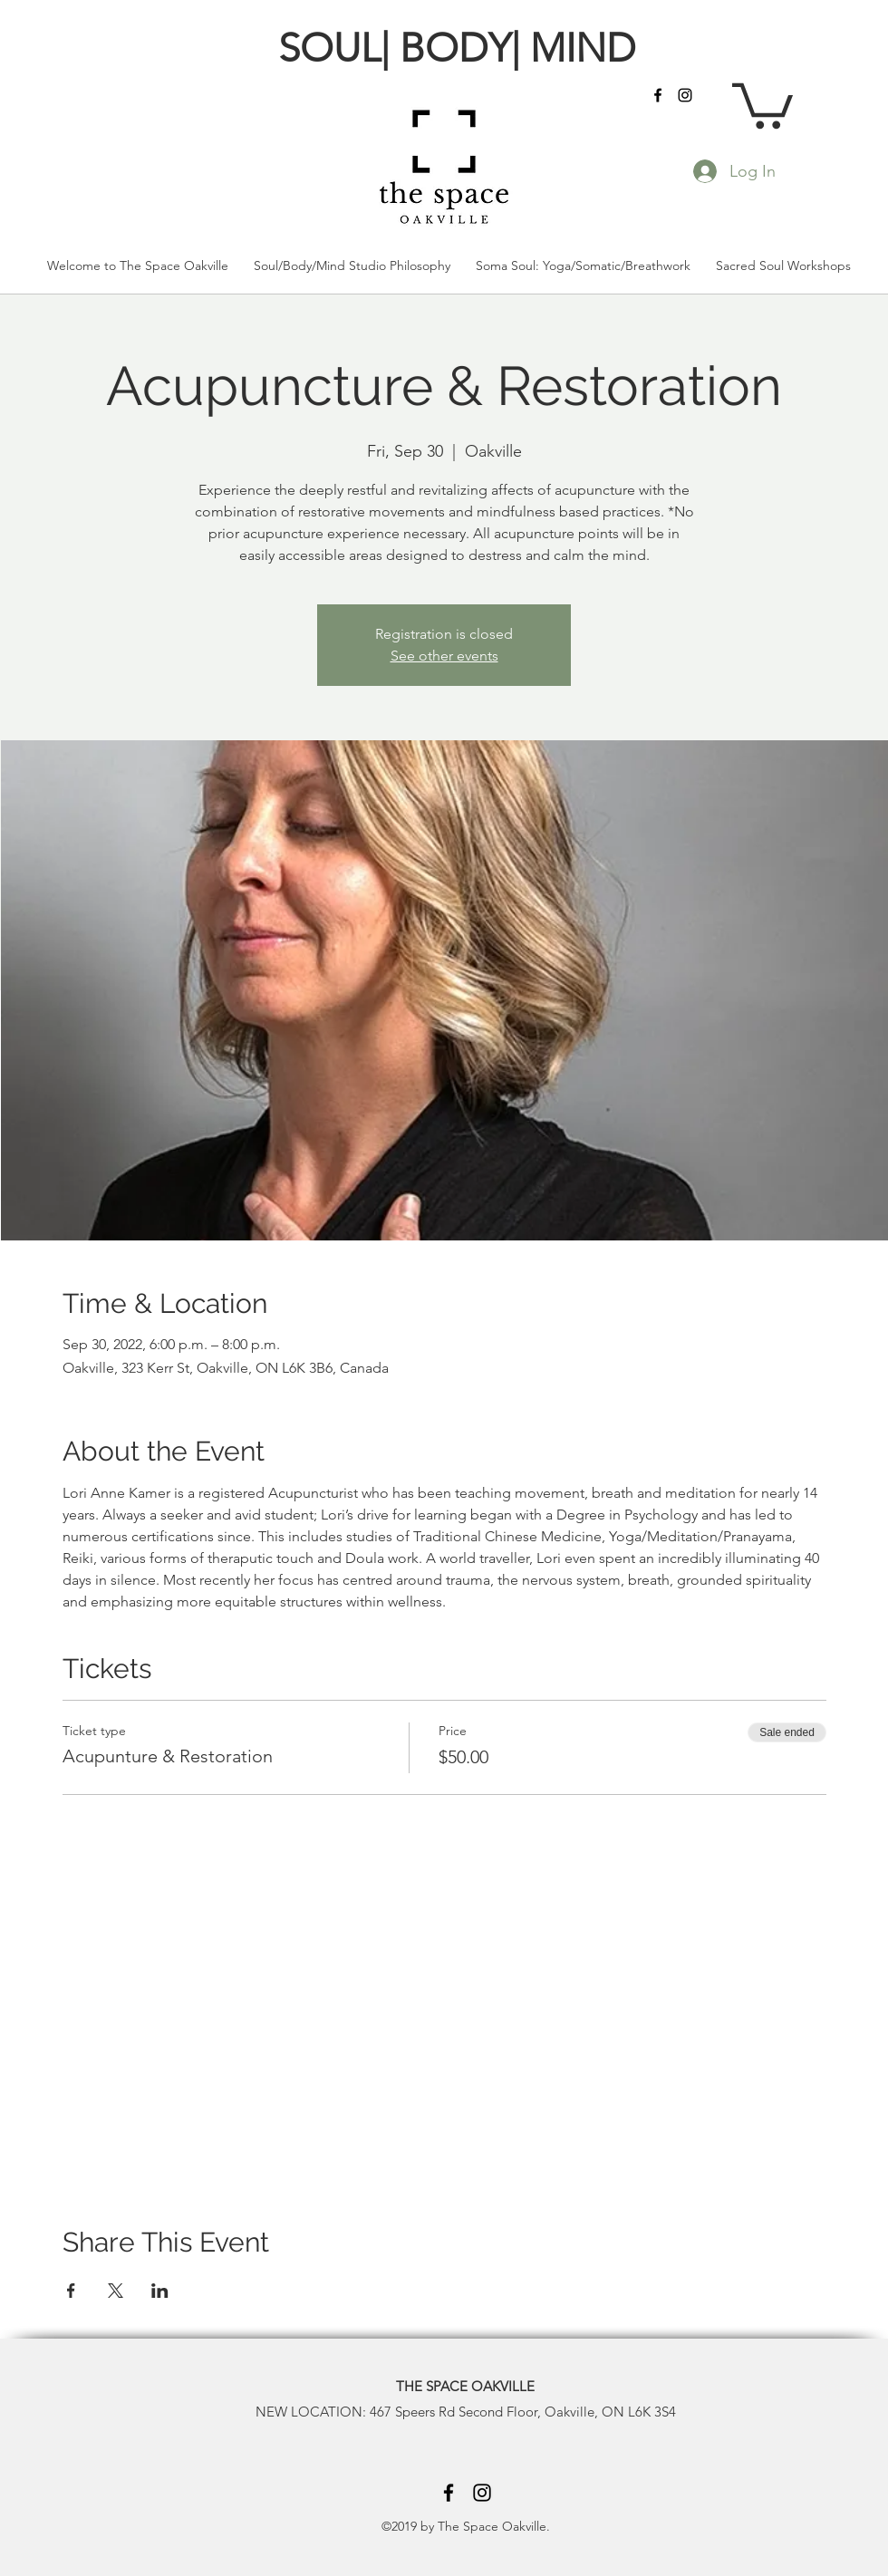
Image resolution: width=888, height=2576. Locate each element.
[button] (762, 103)
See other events (444, 655)
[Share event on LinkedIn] (160, 2290)
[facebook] (658, 95)
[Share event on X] (115, 2290)
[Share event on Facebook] (71, 2290)
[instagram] (685, 95)
